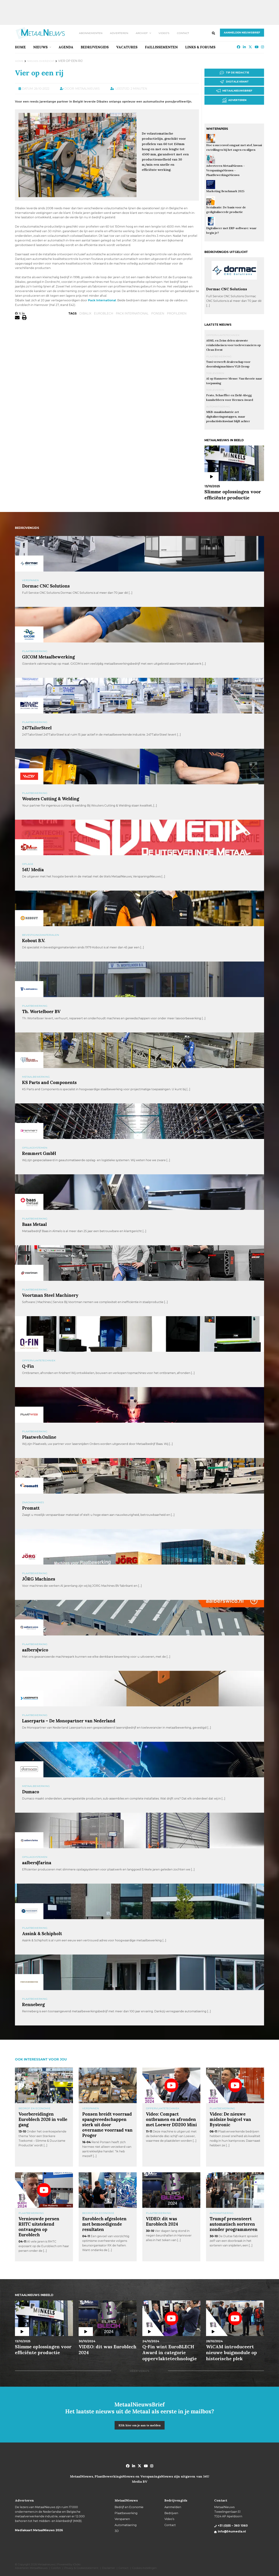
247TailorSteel (37, 728)
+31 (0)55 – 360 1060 (233, 2525)
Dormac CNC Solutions (226, 289)
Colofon (56, 2568)
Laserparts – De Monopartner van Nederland (68, 1721)
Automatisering (218, 406)
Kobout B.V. (33, 940)
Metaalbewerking (36, 1076)
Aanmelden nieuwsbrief (242, 32)
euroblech (103, 313)
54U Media (33, 869)
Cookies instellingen (144, 2568)
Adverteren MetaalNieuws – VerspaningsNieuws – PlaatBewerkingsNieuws (225, 170)
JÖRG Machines (38, 1579)
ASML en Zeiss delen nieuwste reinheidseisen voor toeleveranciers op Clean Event (233, 345)
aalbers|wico (35, 1650)
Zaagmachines (33, 1502)
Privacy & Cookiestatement (81, 2568)
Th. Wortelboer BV (41, 1011)
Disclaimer (108, 2568)
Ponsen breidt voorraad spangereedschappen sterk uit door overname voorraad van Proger (107, 2124)
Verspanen (30, 580)
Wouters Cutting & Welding (50, 799)
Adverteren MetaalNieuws (31, 2568)
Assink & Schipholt (42, 1933)
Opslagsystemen (34, 1147)
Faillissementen (161, 47)
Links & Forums (200, 47)
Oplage (27, 864)
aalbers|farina (36, 1862)
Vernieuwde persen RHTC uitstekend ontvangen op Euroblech (39, 2227)
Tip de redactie (234, 72)
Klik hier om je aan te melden (140, 2425)
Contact (183, 33)
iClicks (76, 2564)
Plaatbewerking (218, 356)
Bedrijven (171, 2513)
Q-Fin (28, 1366)
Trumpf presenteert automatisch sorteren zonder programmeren (233, 2224)
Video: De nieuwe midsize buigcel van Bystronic (230, 2119)
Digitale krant (234, 82)
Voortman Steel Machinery (50, 1295)
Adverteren (119, 33)
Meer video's (139, 2370)
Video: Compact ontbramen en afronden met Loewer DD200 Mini (171, 2119)
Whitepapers (217, 128)
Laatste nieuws (217, 324)
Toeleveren (215, 373)
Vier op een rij (39, 72)
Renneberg (33, 2004)
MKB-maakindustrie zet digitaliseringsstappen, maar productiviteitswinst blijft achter (228, 416)
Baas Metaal (34, 1224)
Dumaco (30, 1792)
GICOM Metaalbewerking (48, 657)
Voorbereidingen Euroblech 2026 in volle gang (43, 2119)
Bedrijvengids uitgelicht (226, 252)
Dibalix (85, 313)
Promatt (31, 1508)
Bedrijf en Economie (35, 2108)
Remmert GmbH (39, 1153)
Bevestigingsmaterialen (40, 934)
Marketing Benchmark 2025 (225, 191)
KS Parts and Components (49, 1082)
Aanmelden (172, 2507)
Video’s (164, 33)
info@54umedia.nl (232, 2531)
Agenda (66, 47)
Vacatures (127, 47)
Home (20, 47)
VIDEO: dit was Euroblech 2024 (162, 2221)
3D (117, 2531)
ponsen (157, 313)
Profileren (176, 313)
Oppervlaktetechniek (222, 335)
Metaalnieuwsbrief (234, 90)
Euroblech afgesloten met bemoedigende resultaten (104, 2224)
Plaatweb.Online (39, 1437)
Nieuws (40, 47)
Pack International (132, 313)
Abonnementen (90, 33)
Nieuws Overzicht (40, 61)
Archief (142, 33)
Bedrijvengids (95, 47)
